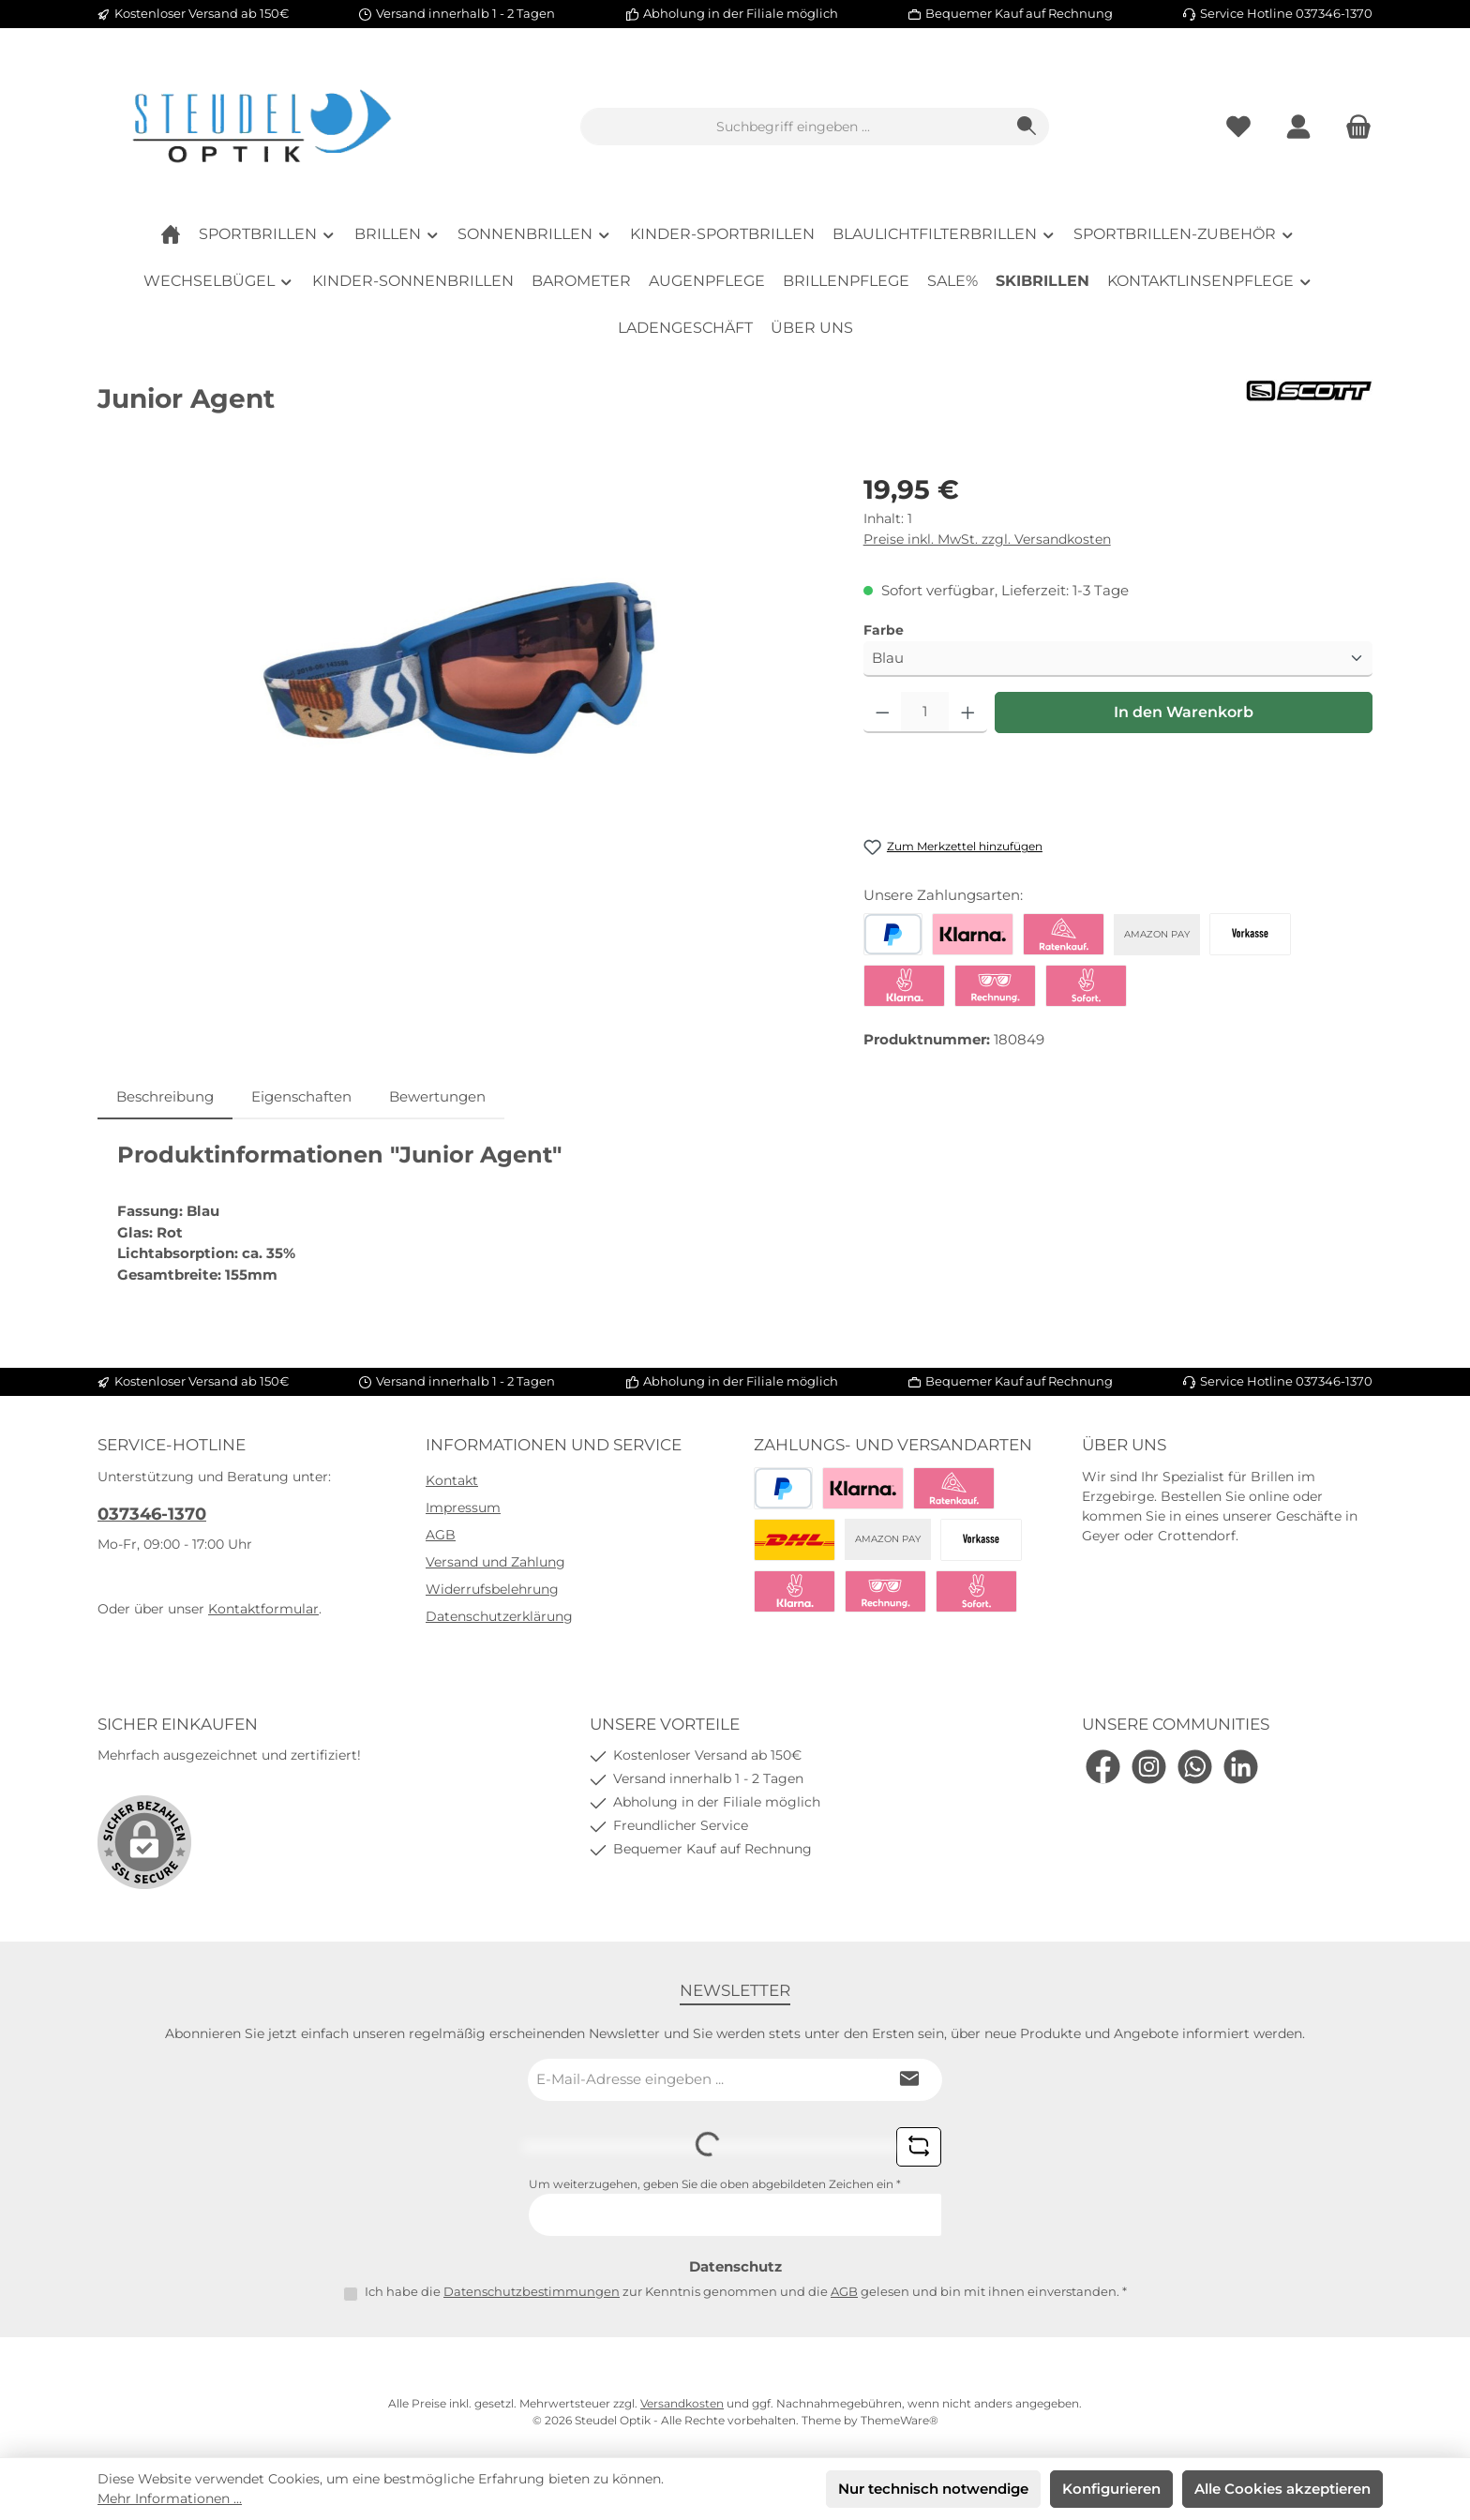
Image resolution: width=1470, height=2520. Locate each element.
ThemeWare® (899, 2420)
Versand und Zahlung (495, 1561)
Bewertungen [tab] (437, 1096)
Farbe (883, 629)
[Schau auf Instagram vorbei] (1149, 1767)
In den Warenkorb (1183, 712)
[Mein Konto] (1298, 127)
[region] (462, 671)
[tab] (165, 1097)
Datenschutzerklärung (499, 1616)
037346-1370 (152, 1514)
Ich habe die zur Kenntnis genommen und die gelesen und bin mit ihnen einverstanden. (746, 2291)
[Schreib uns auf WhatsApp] (1195, 1767)
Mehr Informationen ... (170, 2498)
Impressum (463, 1507)
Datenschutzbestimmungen (531, 2291)
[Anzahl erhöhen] (968, 712)
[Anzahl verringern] (882, 712)
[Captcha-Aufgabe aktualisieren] (918, 2147)
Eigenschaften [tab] (301, 1096)
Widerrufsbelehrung (492, 1589)
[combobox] (793, 126)
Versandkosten (682, 2403)
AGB (441, 1534)
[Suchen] (1027, 126)
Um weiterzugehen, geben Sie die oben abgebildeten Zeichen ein (715, 2184)
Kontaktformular (263, 1608)
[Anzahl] (925, 712)
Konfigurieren (1111, 2489)
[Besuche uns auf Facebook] (1103, 1767)
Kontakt (452, 1480)
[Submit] (909, 2080)
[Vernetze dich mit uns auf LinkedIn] (1241, 1767)
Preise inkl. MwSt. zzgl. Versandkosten (987, 539)
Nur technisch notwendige (933, 2489)
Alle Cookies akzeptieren (1282, 2489)
